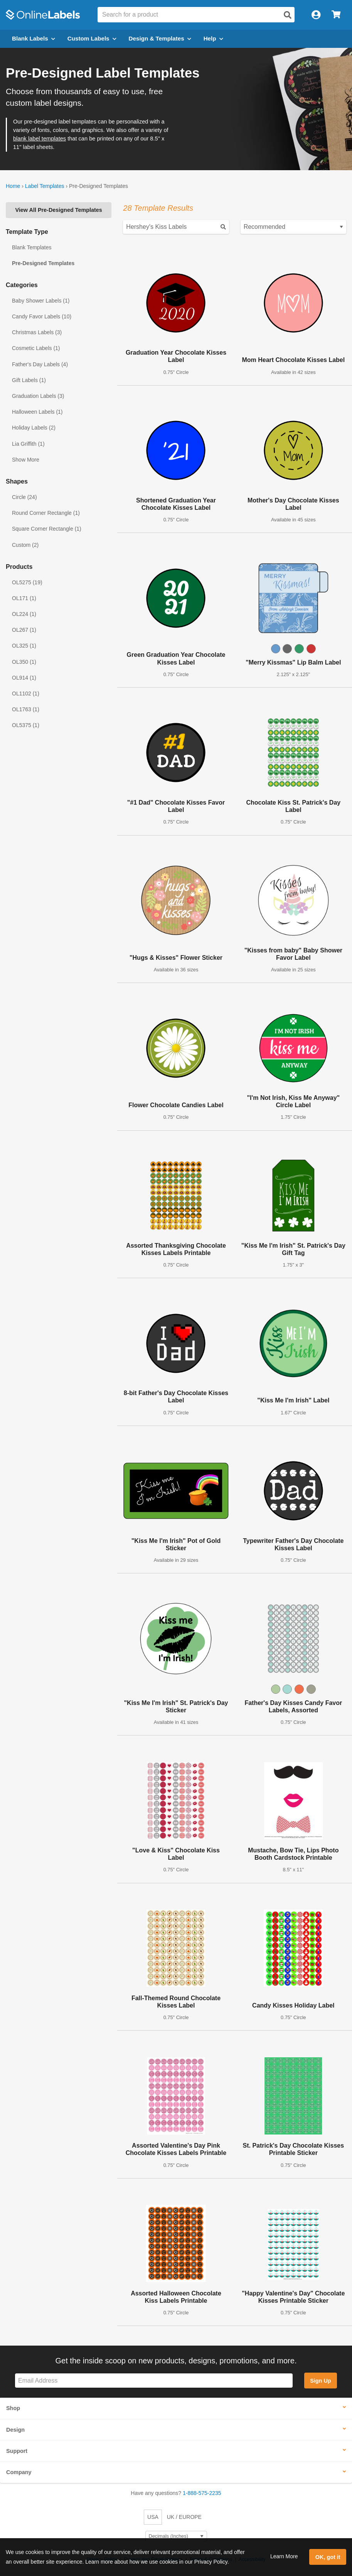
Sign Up (320, 2381)
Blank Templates (31, 247)
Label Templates (44, 186)
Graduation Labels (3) (38, 396)
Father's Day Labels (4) (40, 364)
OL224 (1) (24, 614)
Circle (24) (24, 497)
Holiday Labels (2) (34, 428)
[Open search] (288, 15)
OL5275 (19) (27, 582)
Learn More (284, 2556)
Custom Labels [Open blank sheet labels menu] (91, 38)
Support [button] (16, 2451)
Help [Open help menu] (213, 38)
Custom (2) (25, 545)
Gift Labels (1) (29, 380)
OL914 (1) (24, 678)
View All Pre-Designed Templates (58, 210)
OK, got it (327, 2557)
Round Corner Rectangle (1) (46, 513)
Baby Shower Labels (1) (40, 301)
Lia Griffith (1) (28, 444)
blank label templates (39, 138)
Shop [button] (13, 2408)
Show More (25, 460)
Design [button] (15, 2430)
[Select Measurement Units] (176, 2536)
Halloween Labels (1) (37, 412)
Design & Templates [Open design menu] (160, 38)
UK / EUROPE (184, 2517)
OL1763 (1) (25, 709)
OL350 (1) (24, 662)
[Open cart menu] (336, 15)
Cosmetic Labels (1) (36, 348)
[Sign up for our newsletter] (154, 2380)
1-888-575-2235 (202, 2493)
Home (13, 186)
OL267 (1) (24, 630)
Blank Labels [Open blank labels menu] (33, 38)
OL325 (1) (24, 646)
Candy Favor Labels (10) (41, 316)
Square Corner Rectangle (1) (46, 529)
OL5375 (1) (25, 725)
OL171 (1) (24, 598)
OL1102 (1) (25, 693)
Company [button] (19, 2472)
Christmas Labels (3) (37, 332)
